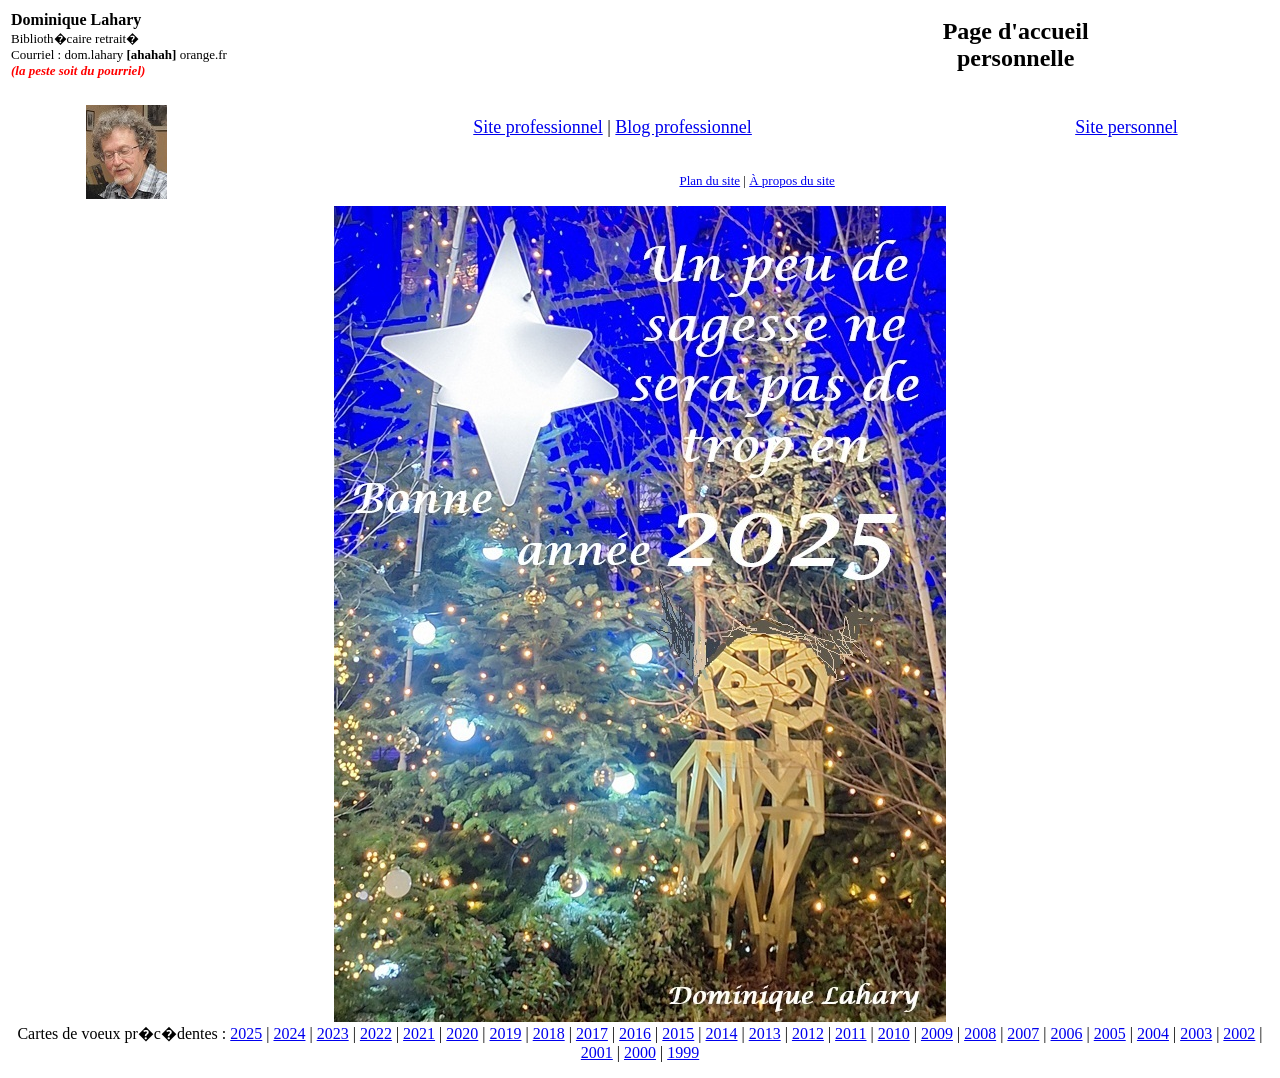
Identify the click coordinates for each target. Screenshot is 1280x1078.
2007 (1023, 1033)
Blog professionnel (683, 127)
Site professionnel (537, 127)
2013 (765, 1033)
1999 (683, 1052)
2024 (289, 1033)
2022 (376, 1033)
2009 (937, 1033)
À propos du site (792, 180)
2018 (549, 1033)
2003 (1196, 1033)
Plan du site (709, 180)
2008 (980, 1033)
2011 (850, 1033)
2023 (333, 1033)
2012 (808, 1033)
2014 (722, 1033)
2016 (635, 1033)
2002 (1239, 1033)
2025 (246, 1033)
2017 (592, 1033)
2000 (640, 1052)
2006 (1067, 1033)
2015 (678, 1033)
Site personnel (1126, 127)
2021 (419, 1033)
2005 (1110, 1033)
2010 (894, 1033)
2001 (597, 1052)
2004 (1153, 1033)
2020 (462, 1033)
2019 (505, 1033)
